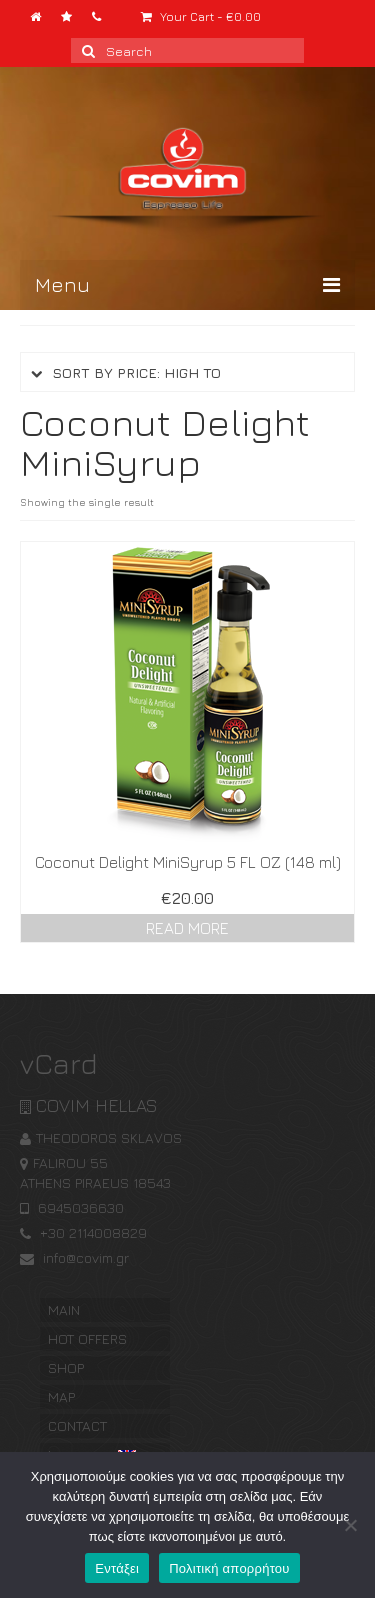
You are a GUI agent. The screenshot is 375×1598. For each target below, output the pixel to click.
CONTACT (77, 1425)
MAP (61, 1396)
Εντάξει (117, 1568)
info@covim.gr (74, 1257)
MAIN (64, 1309)
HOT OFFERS (87, 1338)
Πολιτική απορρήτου (229, 1568)
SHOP (66, 1367)
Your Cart (201, 16)
